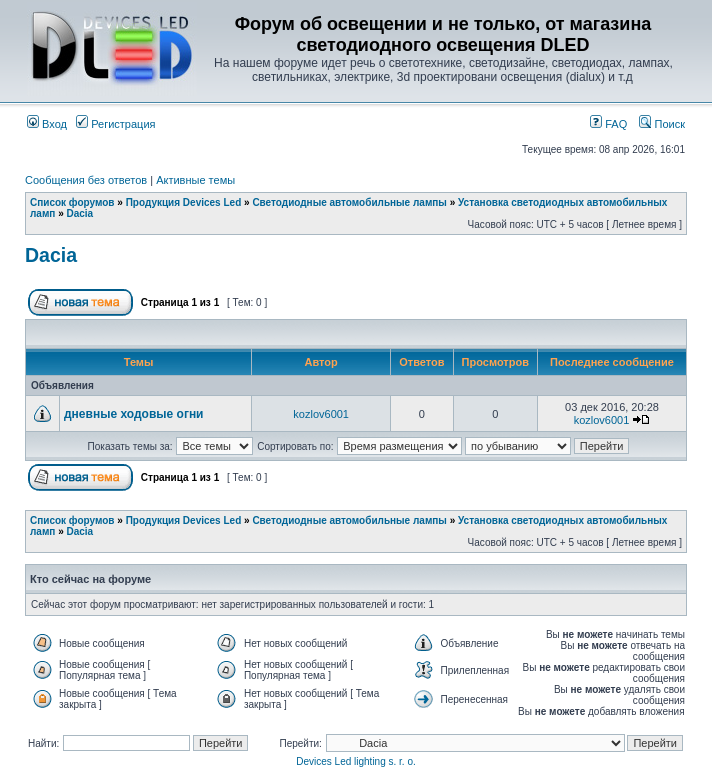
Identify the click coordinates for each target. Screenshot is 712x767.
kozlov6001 (321, 414)
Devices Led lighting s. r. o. (356, 761)
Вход (47, 124)
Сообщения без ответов (86, 180)
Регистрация (115, 124)
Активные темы (195, 180)
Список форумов (72, 202)
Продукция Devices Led (184, 202)
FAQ (608, 124)
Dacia (79, 213)
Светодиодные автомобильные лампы (349, 202)
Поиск (662, 124)
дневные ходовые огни (134, 414)
